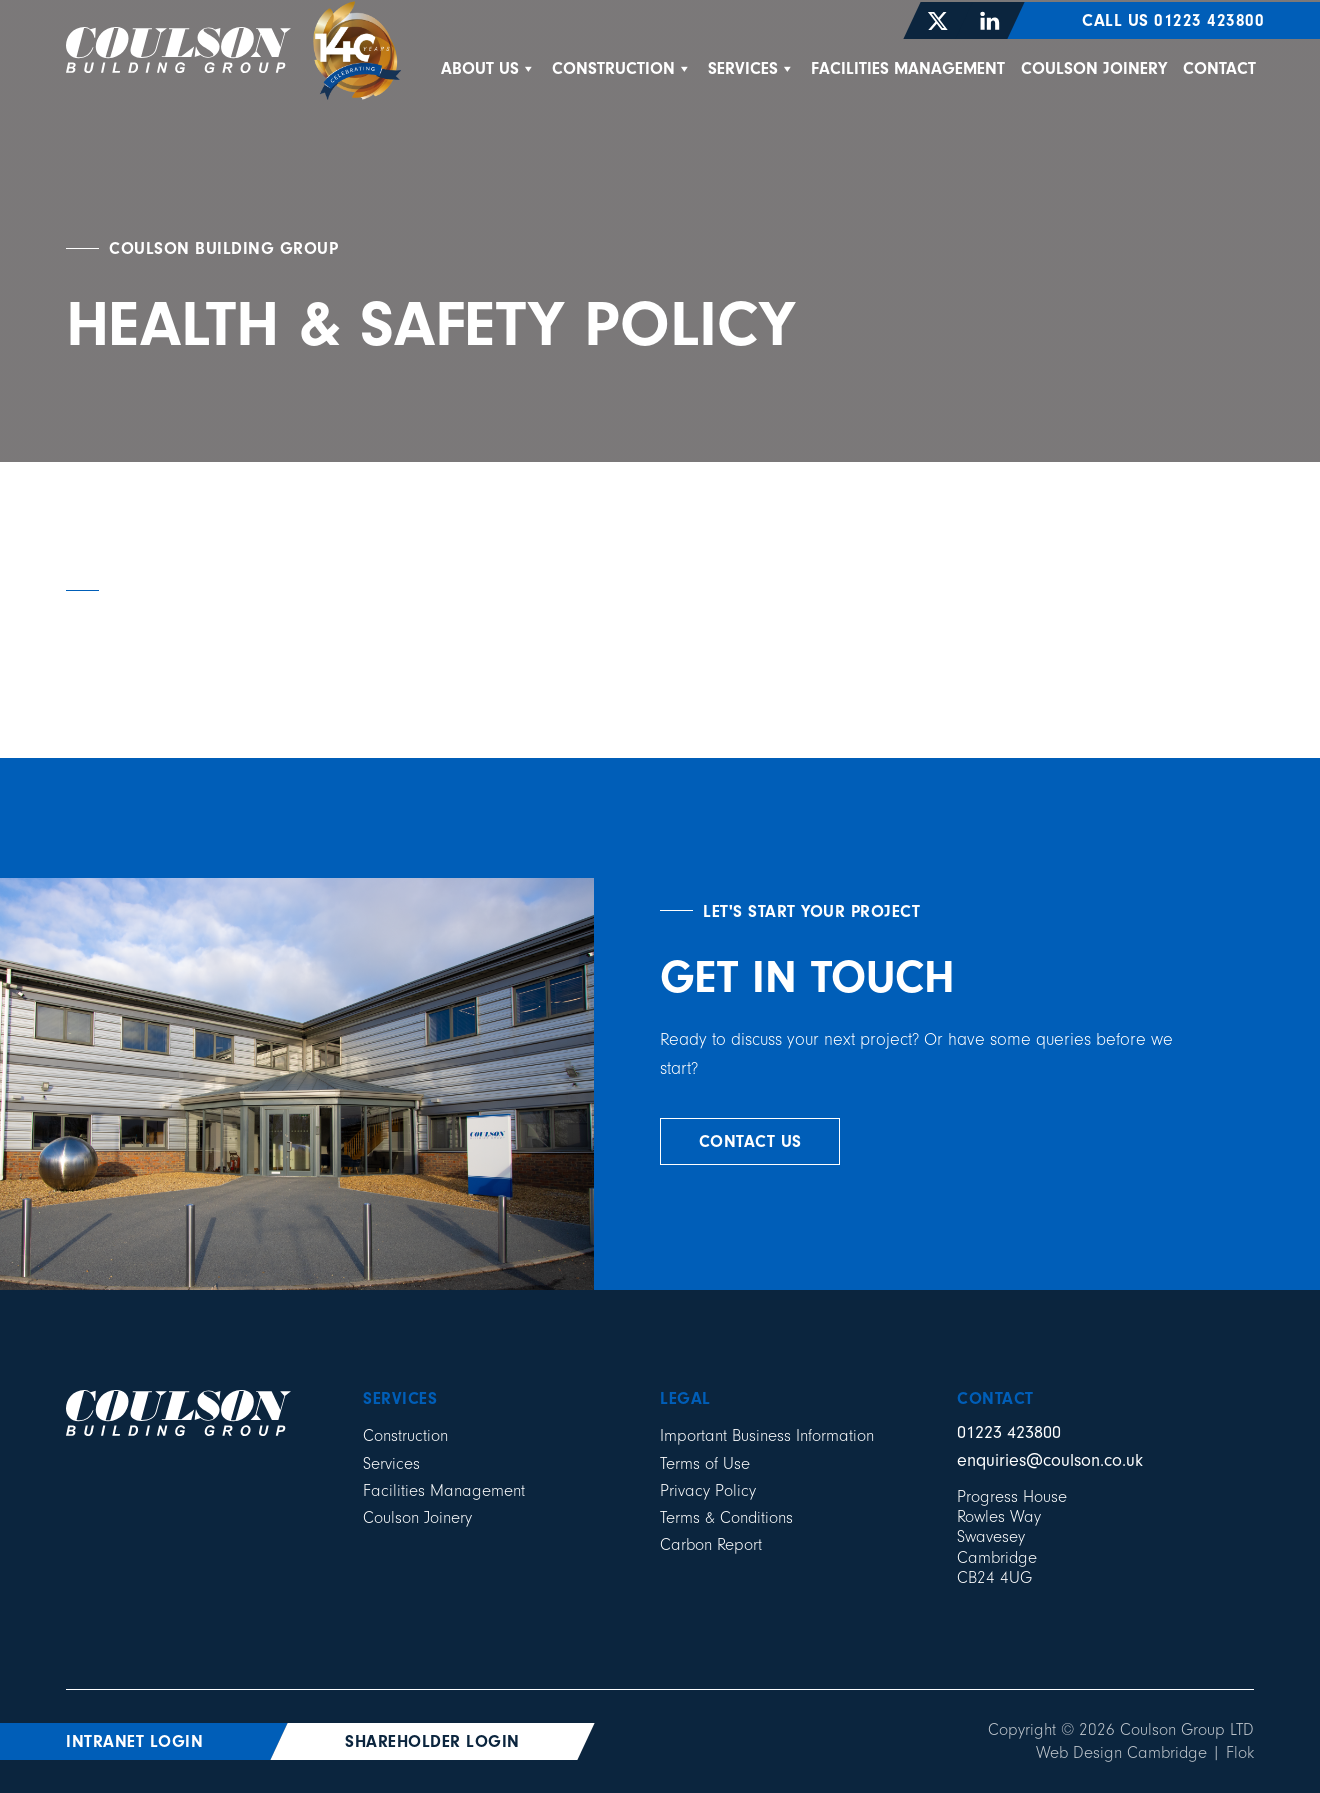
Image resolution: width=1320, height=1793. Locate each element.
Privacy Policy (708, 1490)
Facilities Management (908, 68)
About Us (488, 68)
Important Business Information (767, 1435)
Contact (1219, 68)
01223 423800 (1009, 1432)
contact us (750, 1141)
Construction (622, 68)
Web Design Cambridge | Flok (1145, 1752)
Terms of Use (705, 1463)
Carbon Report (711, 1544)
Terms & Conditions (726, 1517)
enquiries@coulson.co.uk (1050, 1460)
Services (751, 68)
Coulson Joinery (1094, 68)
